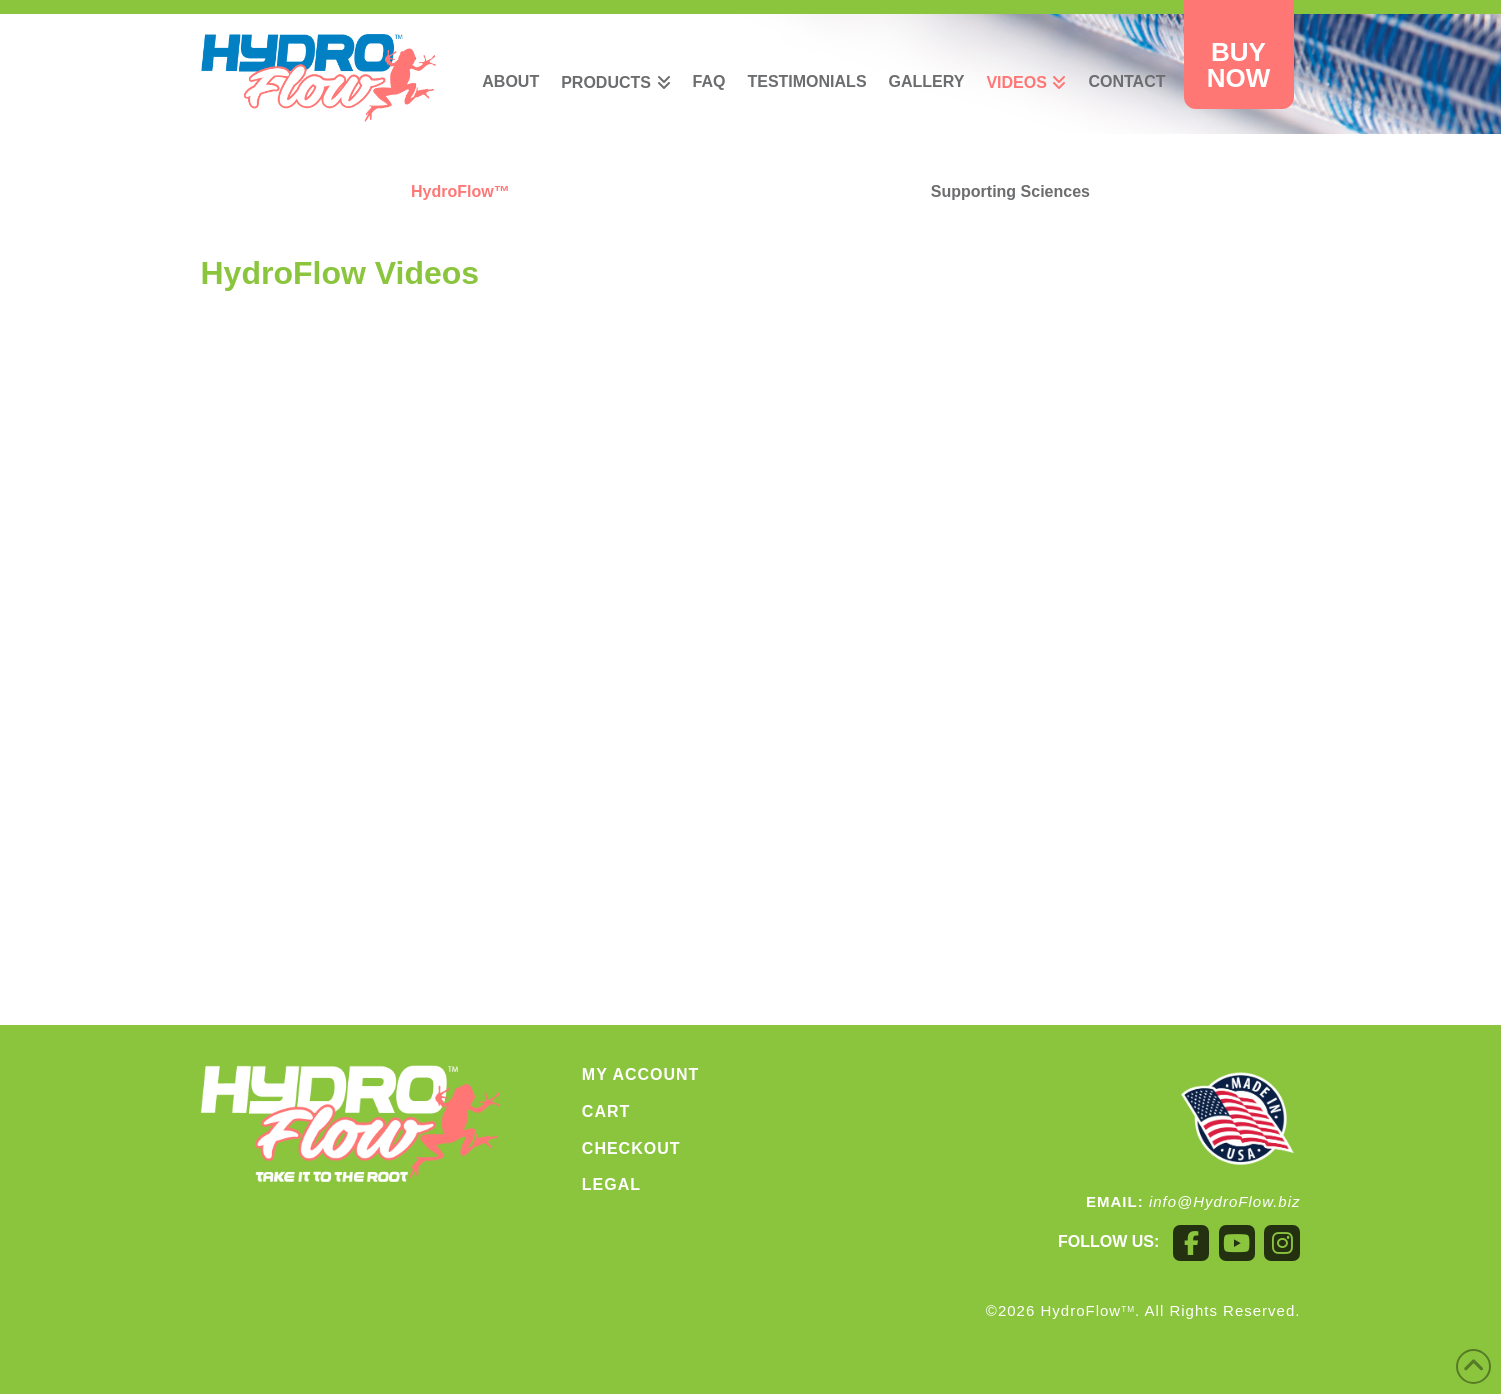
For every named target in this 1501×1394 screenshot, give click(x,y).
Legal (611, 1184)
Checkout (631, 1148)
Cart (606, 1111)
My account (641, 1074)
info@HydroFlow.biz (1225, 1201)
